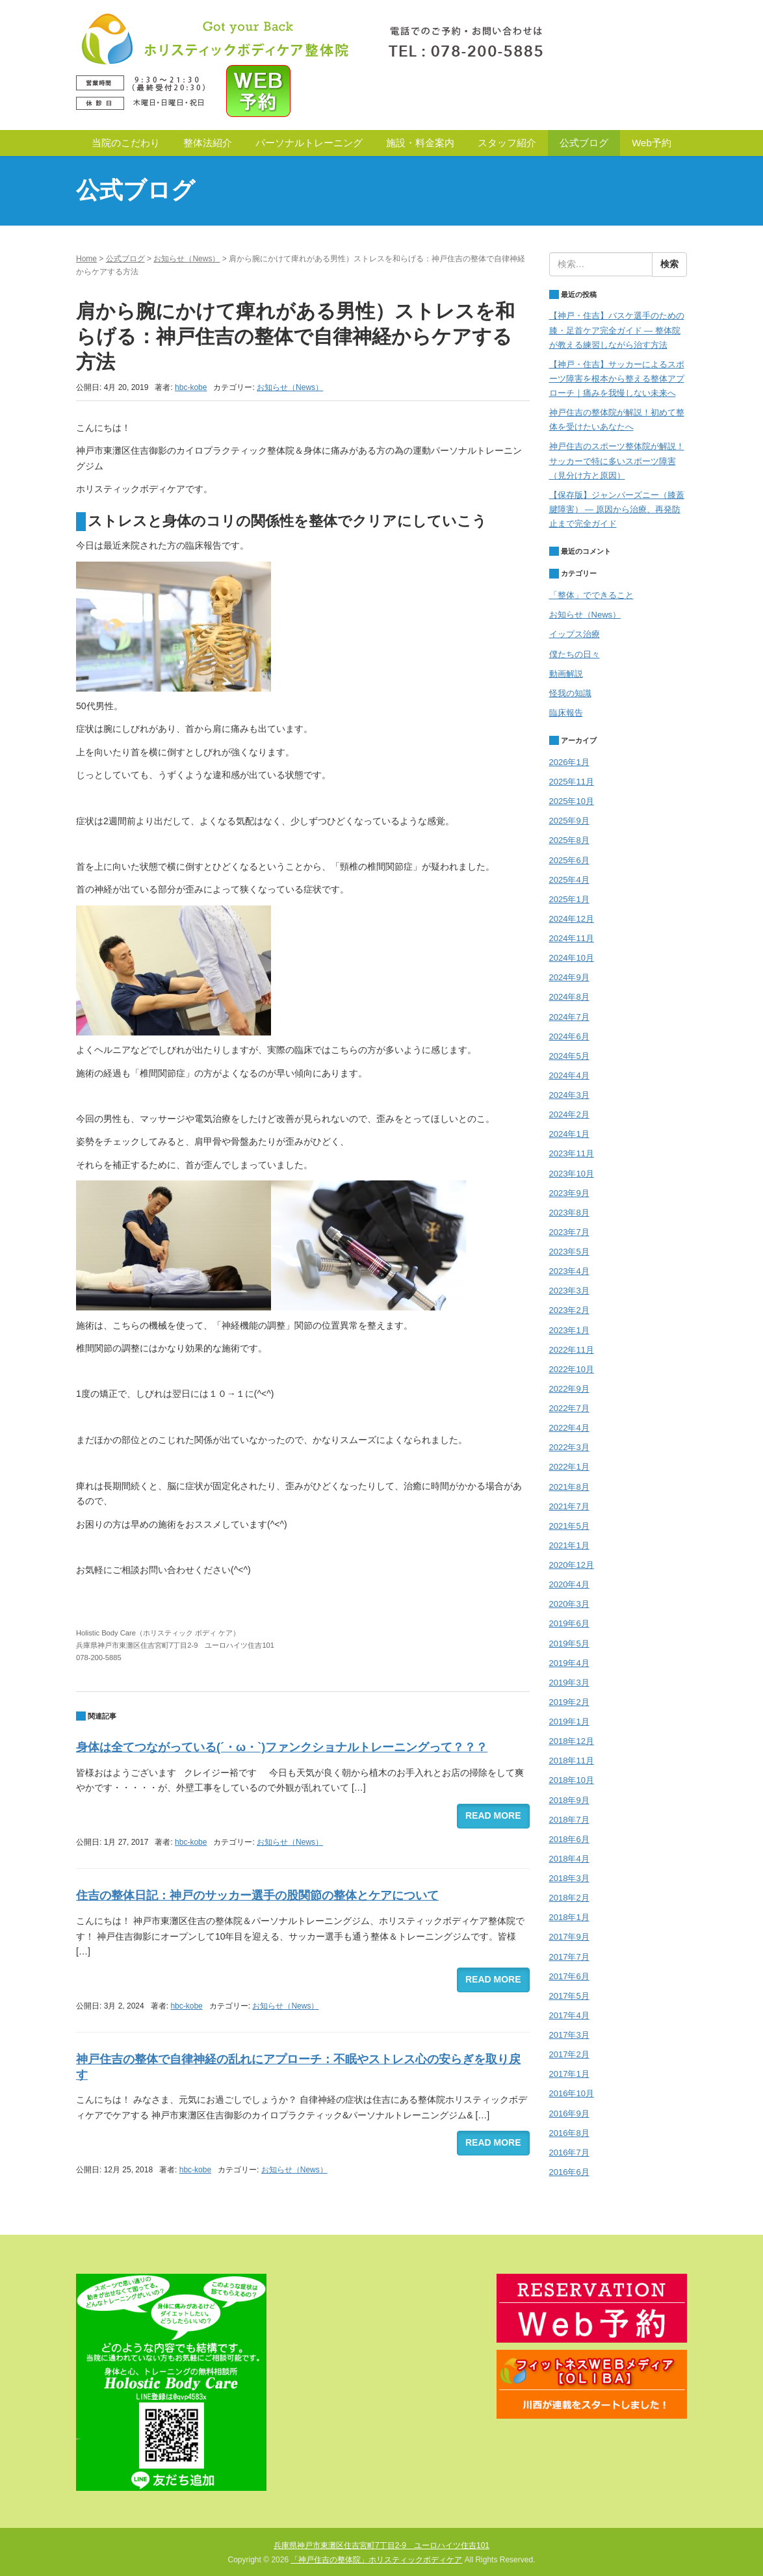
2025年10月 (571, 801)
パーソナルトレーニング (309, 142)
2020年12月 (571, 1565)
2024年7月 (569, 1017)
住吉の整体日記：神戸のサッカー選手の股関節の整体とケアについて (257, 1895)
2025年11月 (571, 782)
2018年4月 (569, 1859)
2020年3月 (569, 1604)
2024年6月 (569, 1036)
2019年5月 (569, 1643)
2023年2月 (569, 1310)
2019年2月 (569, 1702)
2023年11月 (571, 1153)
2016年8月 (569, 2133)
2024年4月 (569, 1075)
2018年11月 (571, 1760)
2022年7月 (569, 1408)
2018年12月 (571, 1741)
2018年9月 (569, 1800)
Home (86, 258)
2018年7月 (569, 1820)
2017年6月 (569, 1976)
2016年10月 (571, 2093)
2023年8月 (569, 1212)
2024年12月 (571, 919)
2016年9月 (569, 2113)
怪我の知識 (570, 693)
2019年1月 (569, 1721)
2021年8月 (569, 1487)
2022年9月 (569, 1389)
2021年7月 (569, 1506)
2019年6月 (569, 1623)
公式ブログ (584, 142)
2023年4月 (569, 1271)
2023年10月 (571, 1173)
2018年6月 (569, 1839)
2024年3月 (569, 1095)
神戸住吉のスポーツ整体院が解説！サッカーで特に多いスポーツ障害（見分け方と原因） (616, 460)
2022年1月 (569, 1467)
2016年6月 (569, 2172)
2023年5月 (569, 1251)
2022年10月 (571, 1369)
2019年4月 (569, 1663)
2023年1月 (569, 1330)
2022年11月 (571, 1350)
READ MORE (493, 1815)
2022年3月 (569, 1447)
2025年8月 (569, 840)
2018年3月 (569, 1878)
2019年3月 (569, 1682)
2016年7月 (569, 2152)
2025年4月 (569, 880)
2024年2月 (569, 1114)
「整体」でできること (591, 595)
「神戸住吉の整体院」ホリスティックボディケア (376, 2559)
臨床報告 (566, 713)
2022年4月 (569, 1428)
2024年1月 (569, 1134)
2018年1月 (569, 1917)
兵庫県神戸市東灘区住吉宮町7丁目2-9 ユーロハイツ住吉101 (381, 2545)
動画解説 (566, 674)
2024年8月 (569, 997)
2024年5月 (569, 1056)
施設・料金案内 (420, 142)
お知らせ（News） (186, 258)
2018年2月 (569, 1898)
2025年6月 (569, 860)
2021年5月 (569, 1526)
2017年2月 (569, 2054)
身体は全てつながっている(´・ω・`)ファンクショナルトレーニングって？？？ (281, 1747)
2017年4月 (569, 2015)
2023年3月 (569, 1290)
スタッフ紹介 (507, 142)
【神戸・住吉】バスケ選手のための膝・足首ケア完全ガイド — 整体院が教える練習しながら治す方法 (616, 330)
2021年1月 (569, 1545)
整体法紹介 (207, 142)
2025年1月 (569, 899)
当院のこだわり (126, 142)
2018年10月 (571, 1780)
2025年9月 (569, 821)
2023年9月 (569, 1193)
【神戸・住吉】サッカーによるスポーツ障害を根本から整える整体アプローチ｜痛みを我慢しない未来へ (616, 378)
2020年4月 (569, 1584)
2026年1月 (569, 762)
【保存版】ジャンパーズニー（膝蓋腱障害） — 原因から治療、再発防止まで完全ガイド (616, 509)
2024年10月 (571, 958)
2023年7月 (569, 1232)
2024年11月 (571, 938)
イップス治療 (574, 634)
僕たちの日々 (574, 654)
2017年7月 (569, 1957)
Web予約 (651, 142)
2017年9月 (569, 1937)
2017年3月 (569, 2035)
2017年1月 (569, 2074)
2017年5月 (569, 1996)
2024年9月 (569, 977)
